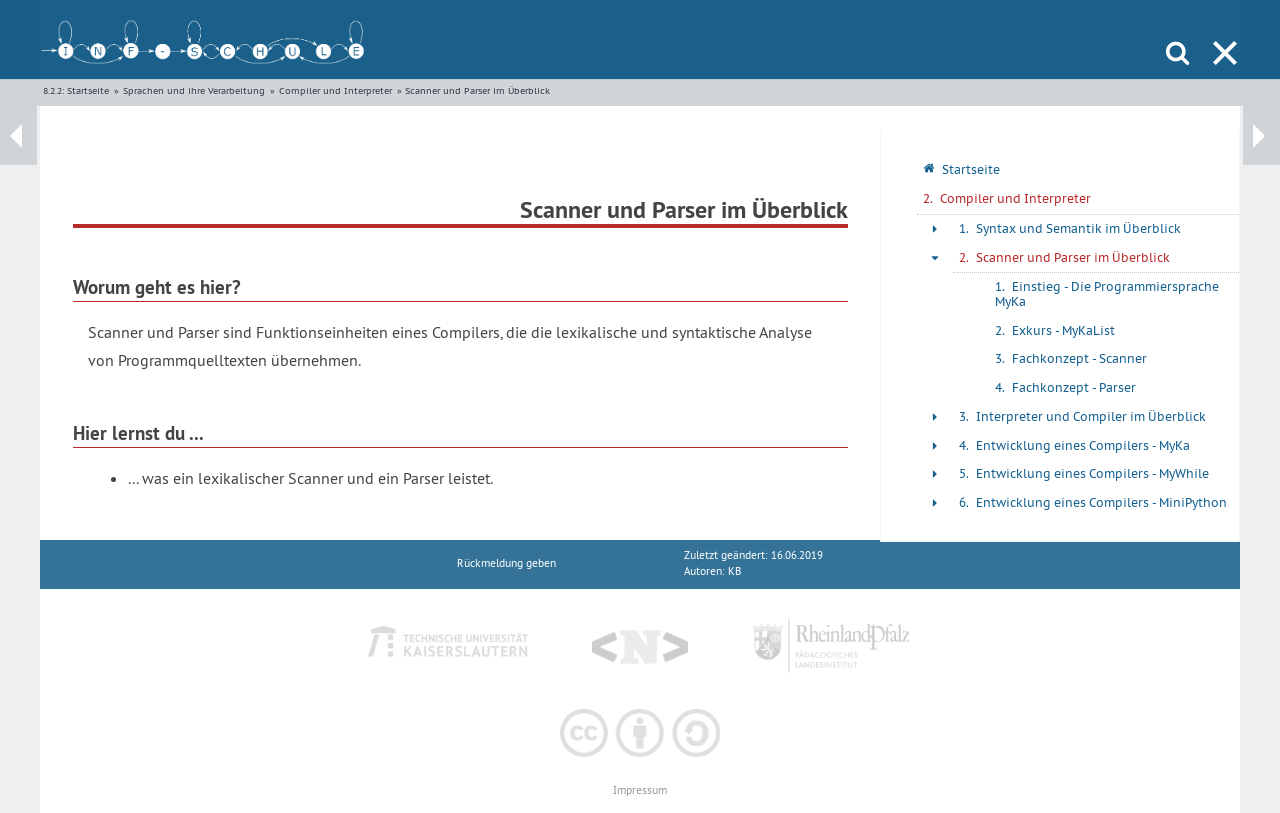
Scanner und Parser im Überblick (477, 90)
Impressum (640, 790)
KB (734, 571)
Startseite (88, 90)
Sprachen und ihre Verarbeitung (194, 90)
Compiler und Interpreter (335, 90)
